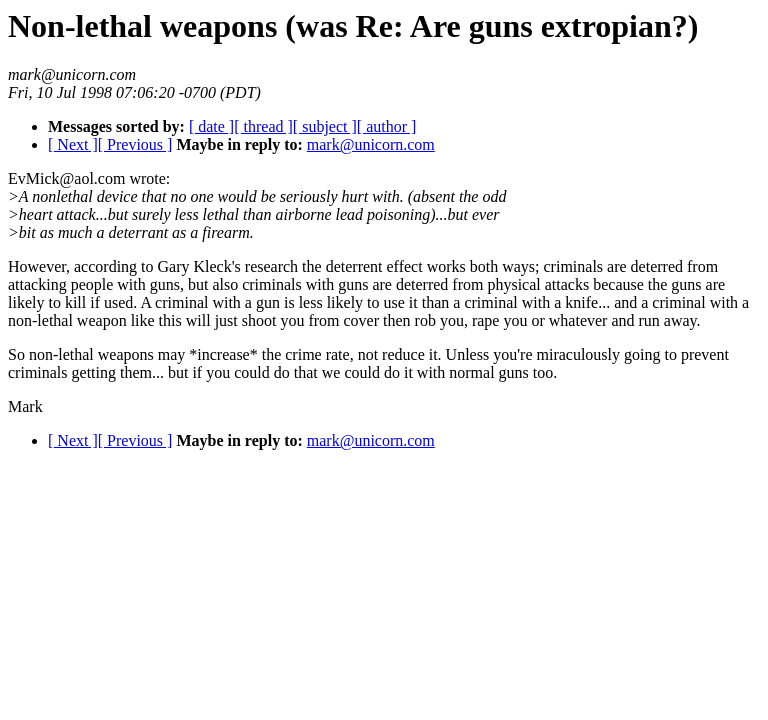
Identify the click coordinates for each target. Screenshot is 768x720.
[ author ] (387, 126)
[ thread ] (263, 126)
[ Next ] (73, 144)
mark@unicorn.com (371, 144)
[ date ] (211, 126)
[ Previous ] (135, 144)
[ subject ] (325, 126)
